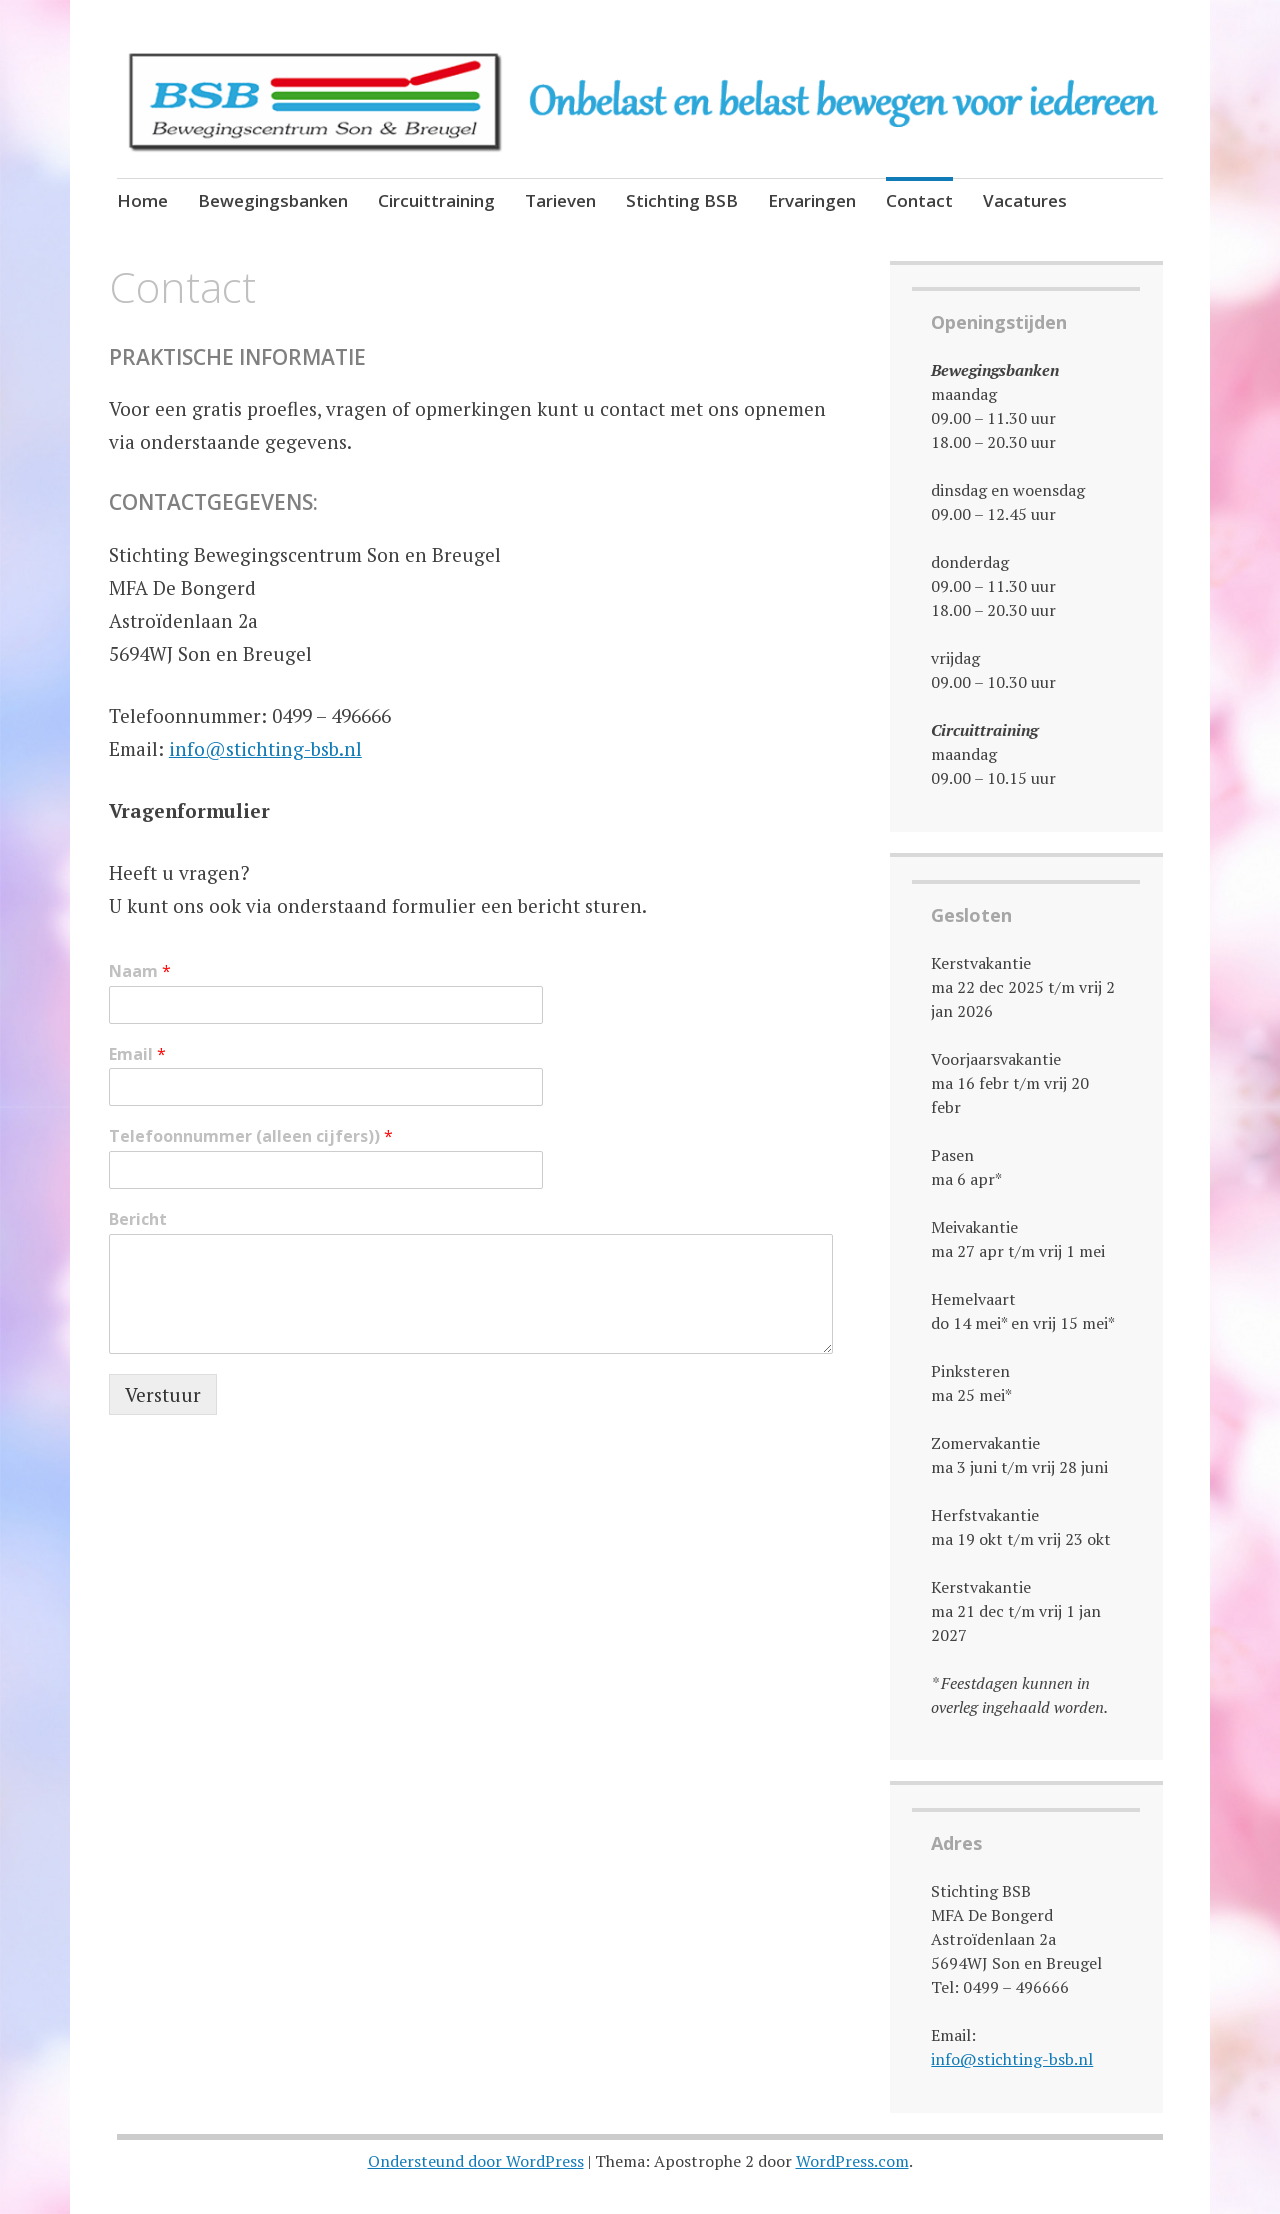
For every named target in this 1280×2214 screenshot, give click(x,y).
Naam (140, 971)
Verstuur (163, 1394)
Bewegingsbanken (273, 200)
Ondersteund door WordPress (476, 2161)
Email (137, 1054)
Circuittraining (436, 200)
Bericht (138, 1219)
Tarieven (560, 200)
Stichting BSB (682, 200)
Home (142, 200)
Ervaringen (812, 200)
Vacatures (1025, 200)
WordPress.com (852, 2161)
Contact (919, 200)
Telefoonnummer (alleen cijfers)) (251, 1136)
